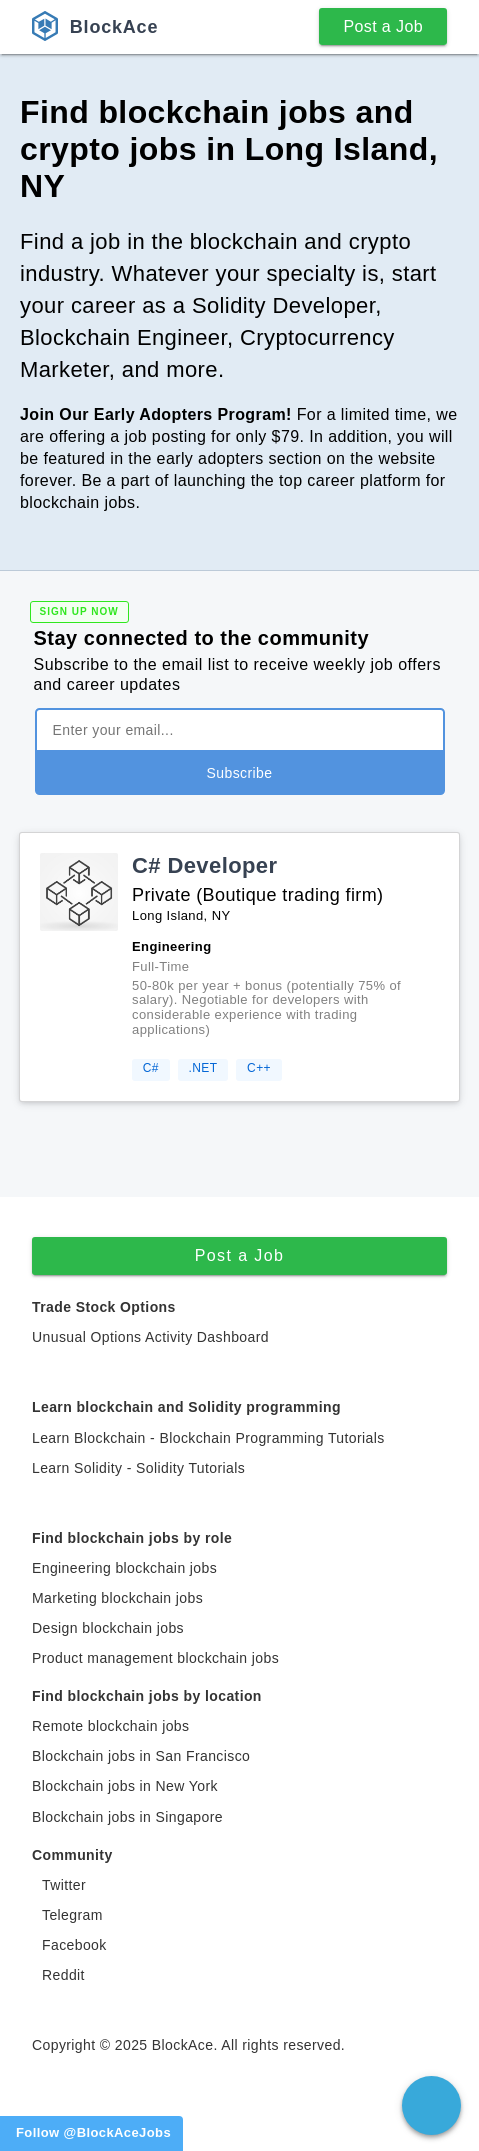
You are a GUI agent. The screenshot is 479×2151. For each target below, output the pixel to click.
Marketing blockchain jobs (117, 1598)
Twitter (64, 1885)
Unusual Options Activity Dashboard (150, 1337)
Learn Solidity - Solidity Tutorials (138, 1468)
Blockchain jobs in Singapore (127, 1817)
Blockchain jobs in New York (125, 1786)
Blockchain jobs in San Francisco (141, 1756)
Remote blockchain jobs (110, 1726)
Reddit (63, 1975)
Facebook (74, 1945)
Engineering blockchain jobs (124, 1568)
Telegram (72, 1915)
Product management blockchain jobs (155, 1658)
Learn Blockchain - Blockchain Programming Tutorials (208, 1438)
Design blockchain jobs (108, 1628)
